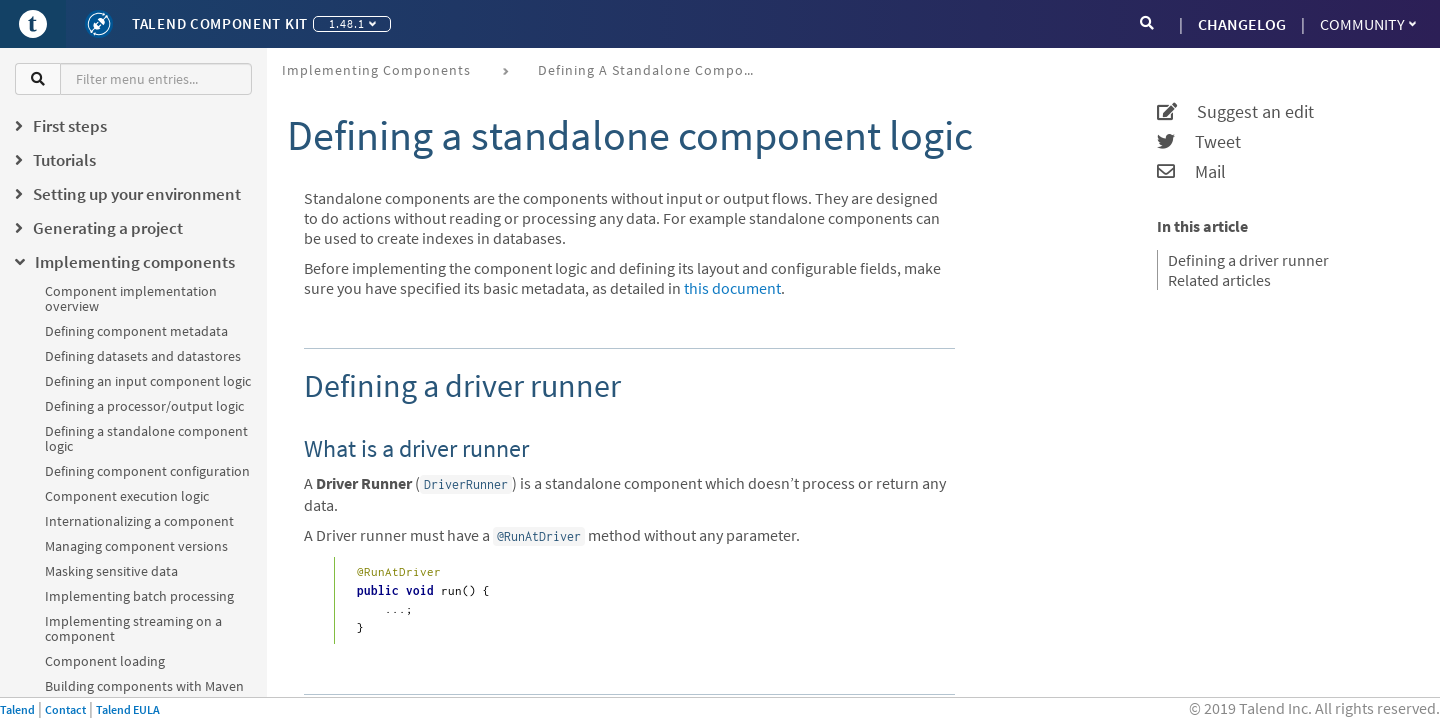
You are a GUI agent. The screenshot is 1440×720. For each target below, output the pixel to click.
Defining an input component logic (148, 381)
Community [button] (1368, 24)
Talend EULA (128, 709)
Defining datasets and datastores (143, 356)
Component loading (105, 661)
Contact (65, 709)
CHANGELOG (1242, 24)
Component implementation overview (131, 298)
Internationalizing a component (139, 521)
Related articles (1219, 280)
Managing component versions (136, 546)
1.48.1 (352, 23)
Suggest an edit (1235, 112)
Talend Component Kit (220, 23)
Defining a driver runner (1248, 260)
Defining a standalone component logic (146, 438)
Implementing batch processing (139, 596)
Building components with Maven (144, 686)
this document (732, 288)
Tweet (1199, 142)
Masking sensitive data (111, 571)
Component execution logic (127, 496)
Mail (1191, 172)
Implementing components (376, 70)
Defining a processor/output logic (144, 406)
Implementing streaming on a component (133, 628)
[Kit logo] (99, 24)
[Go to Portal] (33, 24)
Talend (17, 709)
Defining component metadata (136, 331)
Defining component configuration (147, 471)
